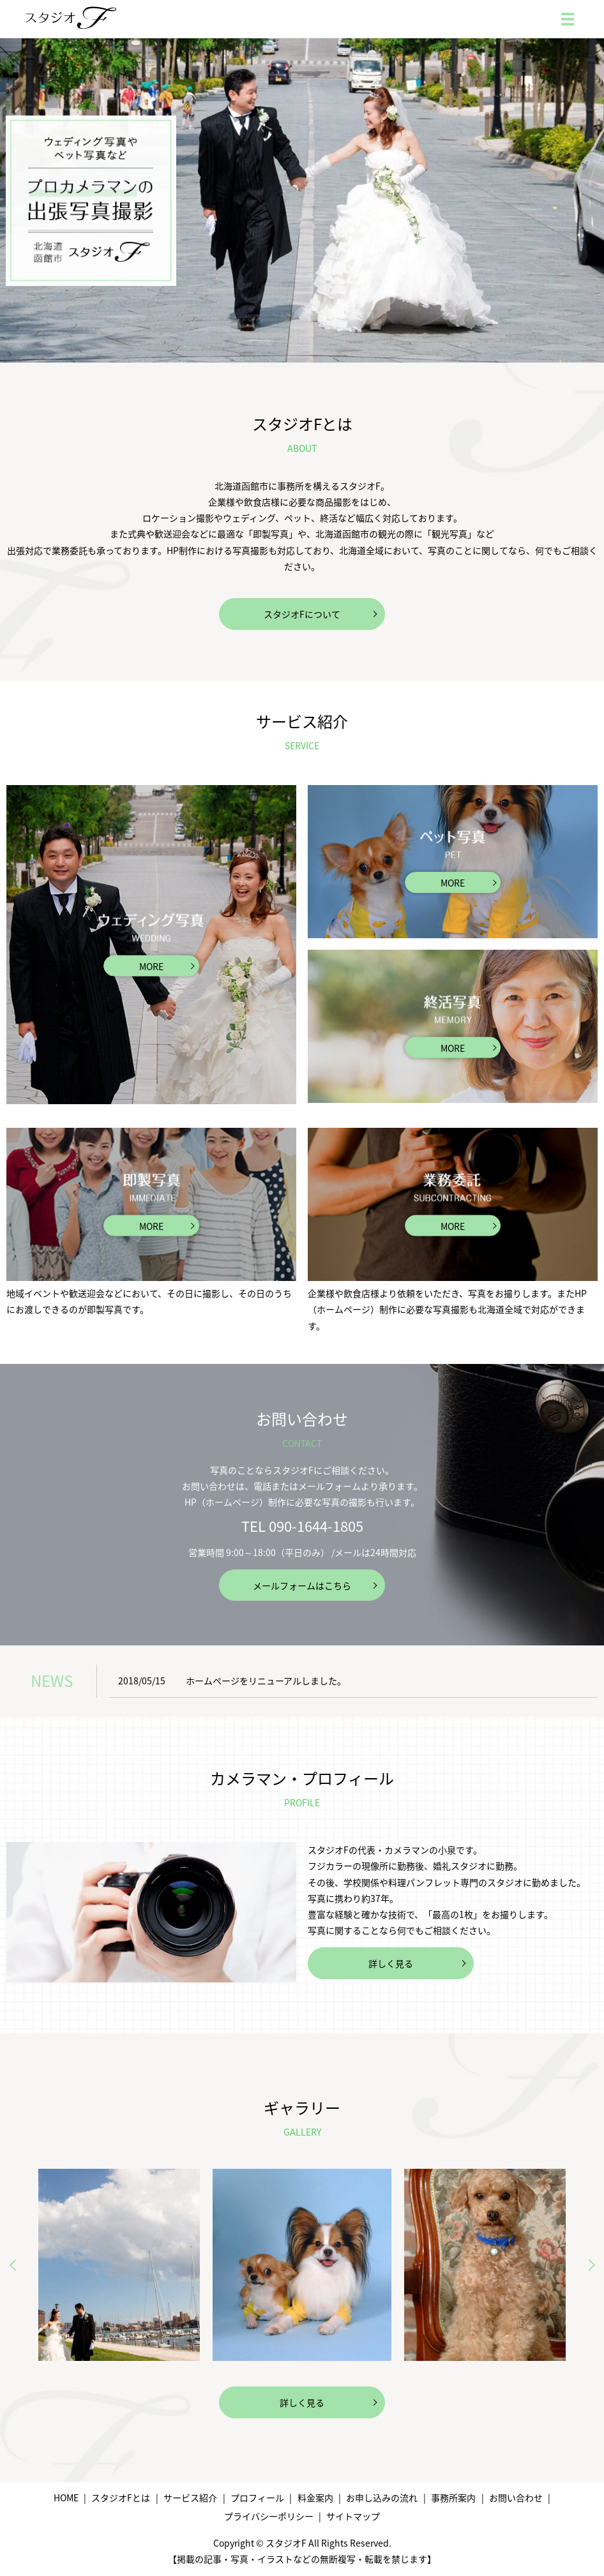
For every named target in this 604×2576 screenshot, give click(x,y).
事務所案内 (453, 2497)
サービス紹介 (190, 2497)
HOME (66, 2497)
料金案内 (315, 2497)
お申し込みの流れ (382, 2497)
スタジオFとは (120, 2497)
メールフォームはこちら (302, 1585)
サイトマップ (353, 2516)
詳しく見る (390, 1963)
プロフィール (257, 2497)
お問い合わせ (516, 2497)
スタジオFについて (302, 614)
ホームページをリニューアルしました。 (266, 1680)
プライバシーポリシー (268, 2516)
